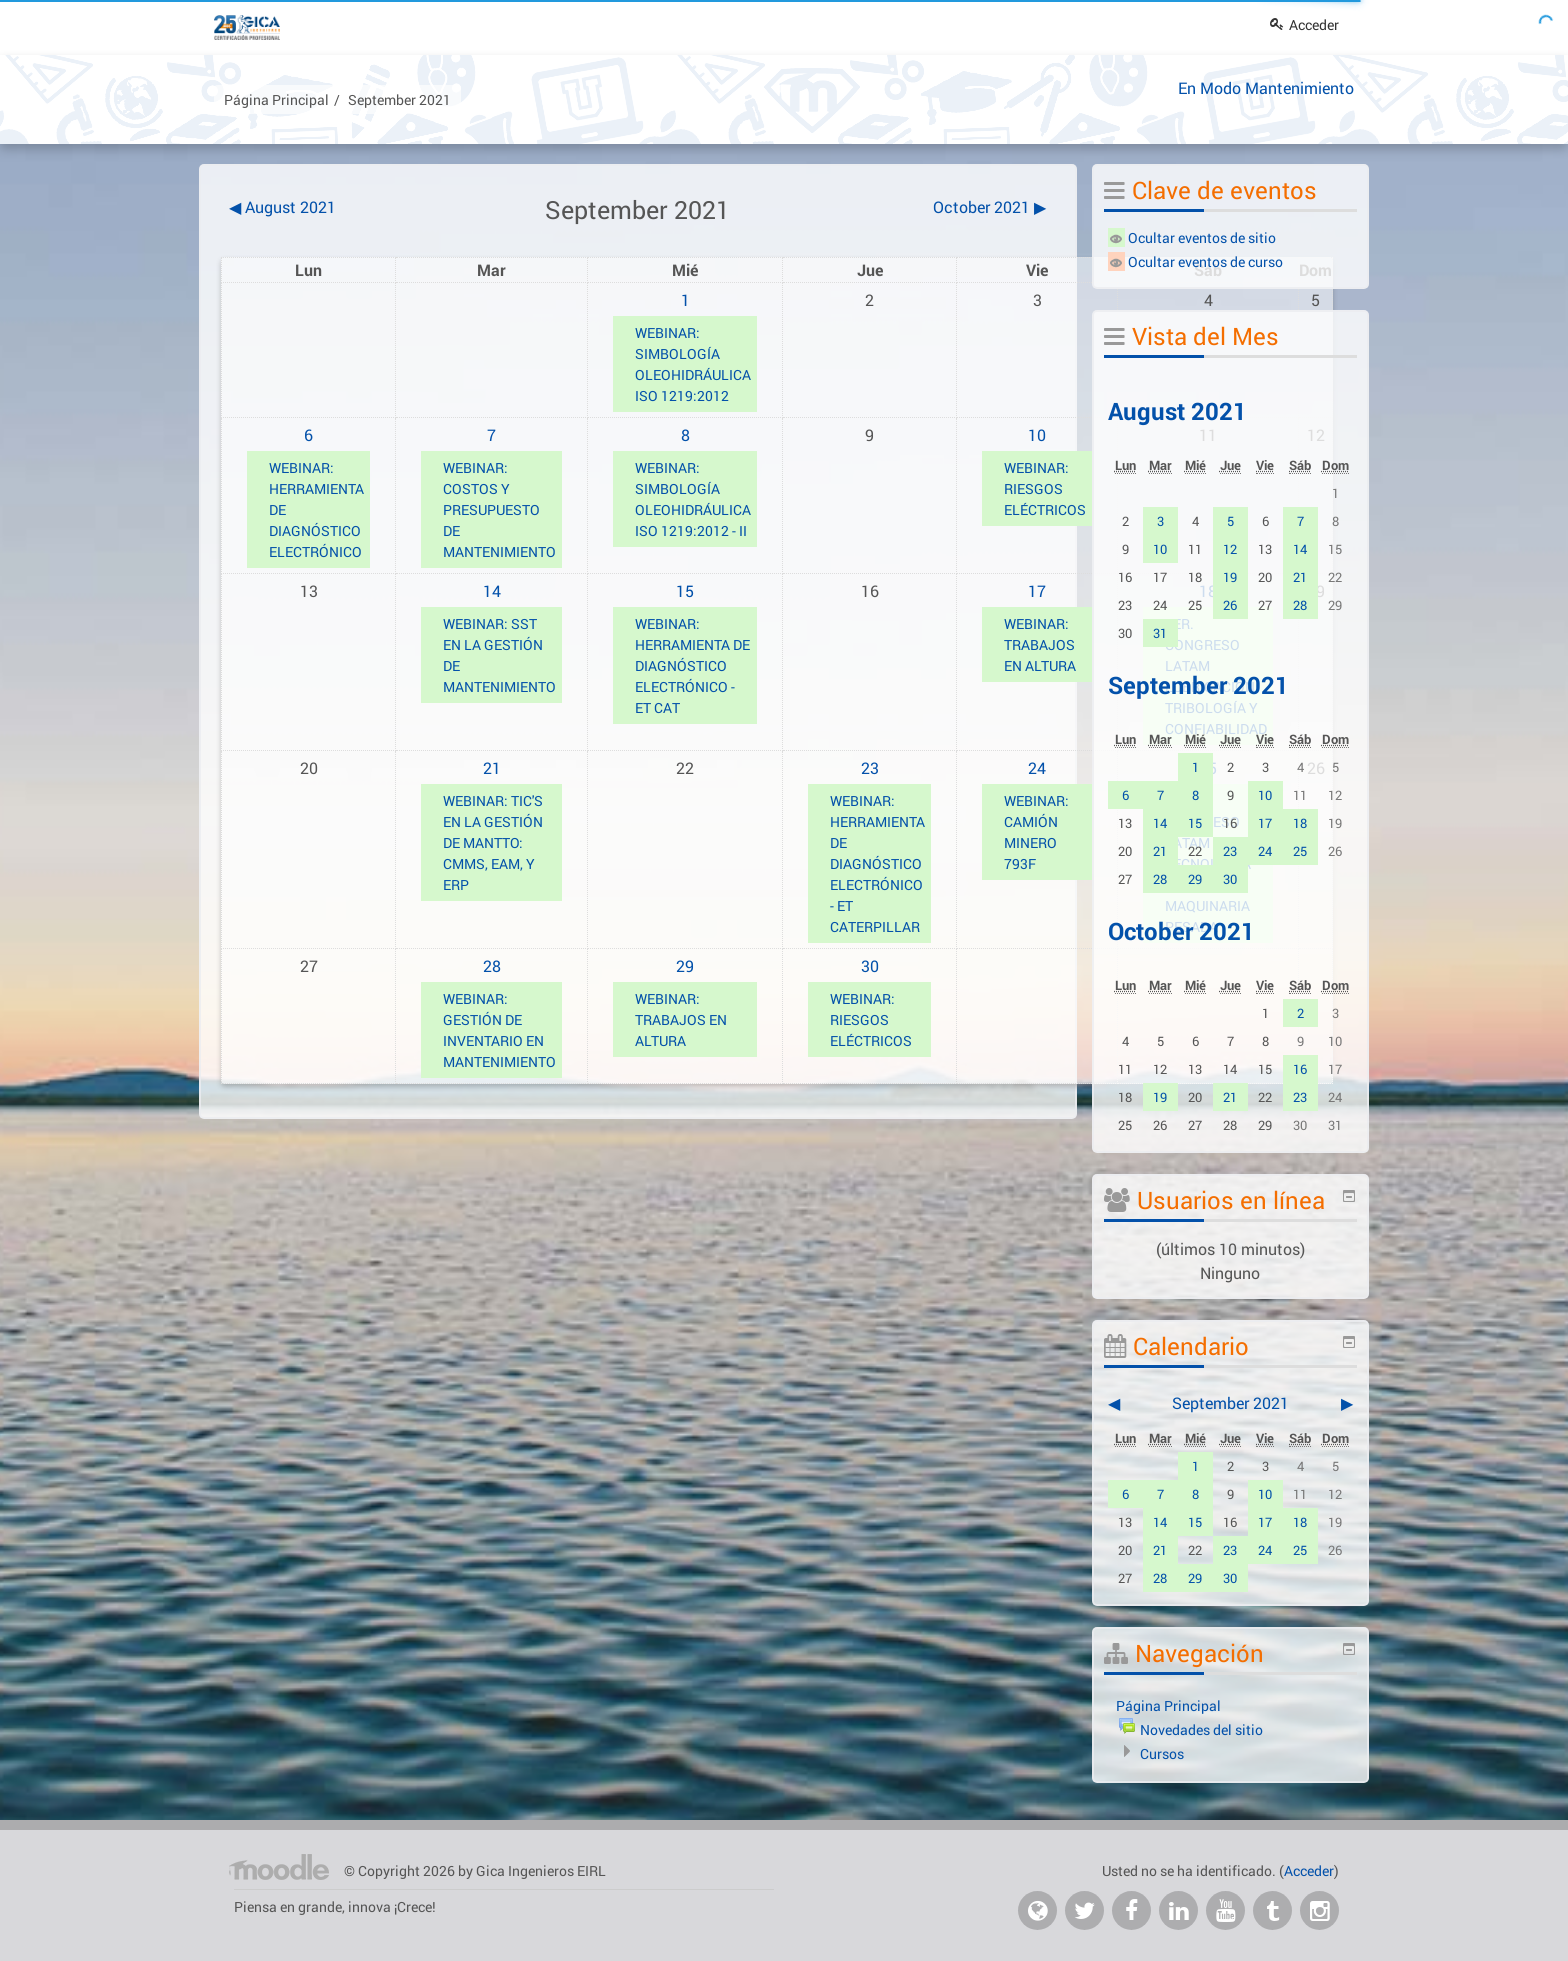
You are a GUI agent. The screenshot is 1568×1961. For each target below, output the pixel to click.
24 (1037, 767)
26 (1230, 605)
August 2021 (1177, 411)
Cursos (1162, 1753)
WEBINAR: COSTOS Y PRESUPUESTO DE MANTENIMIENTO (499, 509)
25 (1300, 851)
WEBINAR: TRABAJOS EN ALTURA (1040, 644)
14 (492, 590)
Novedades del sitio (1201, 1729)
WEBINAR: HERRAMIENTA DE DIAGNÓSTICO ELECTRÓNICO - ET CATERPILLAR (877, 863)
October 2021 (1181, 931)
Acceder (1304, 24)
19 (1230, 577)
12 (1230, 549)
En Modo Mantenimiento (1266, 87)
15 (685, 590)
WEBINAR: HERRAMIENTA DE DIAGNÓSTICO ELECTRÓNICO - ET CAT (692, 665)
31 (1160, 633)
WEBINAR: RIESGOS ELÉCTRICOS (1045, 488)
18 (1300, 823)
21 (492, 767)
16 (1300, 1069)
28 (492, 965)
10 (1037, 434)
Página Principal (276, 99)
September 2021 (399, 99)
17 (1037, 590)
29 (685, 965)
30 (870, 965)
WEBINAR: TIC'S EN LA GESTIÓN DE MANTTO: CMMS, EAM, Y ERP (493, 842)
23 (870, 767)
